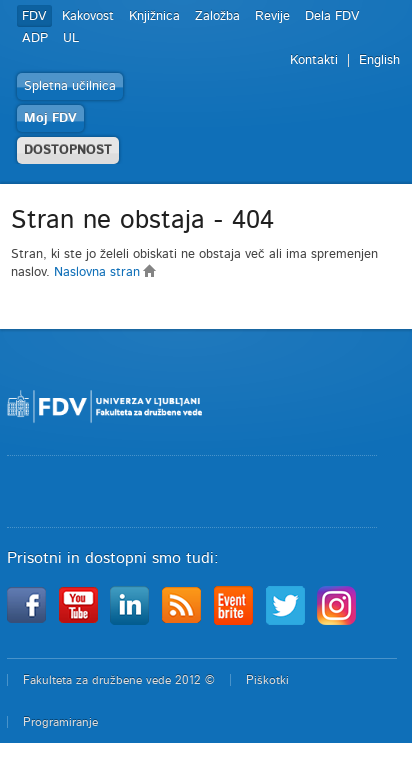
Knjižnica (154, 16)
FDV (34, 16)
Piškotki (267, 680)
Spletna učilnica (70, 86)
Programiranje (60, 722)
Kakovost (88, 16)
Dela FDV (332, 16)
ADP (35, 38)
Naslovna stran (105, 272)
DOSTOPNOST (68, 150)
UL (71, 38)
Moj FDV (50, 118)
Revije (272, 16)
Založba (217, 16)
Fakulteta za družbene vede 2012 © (119, 680)
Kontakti (314, 60)
